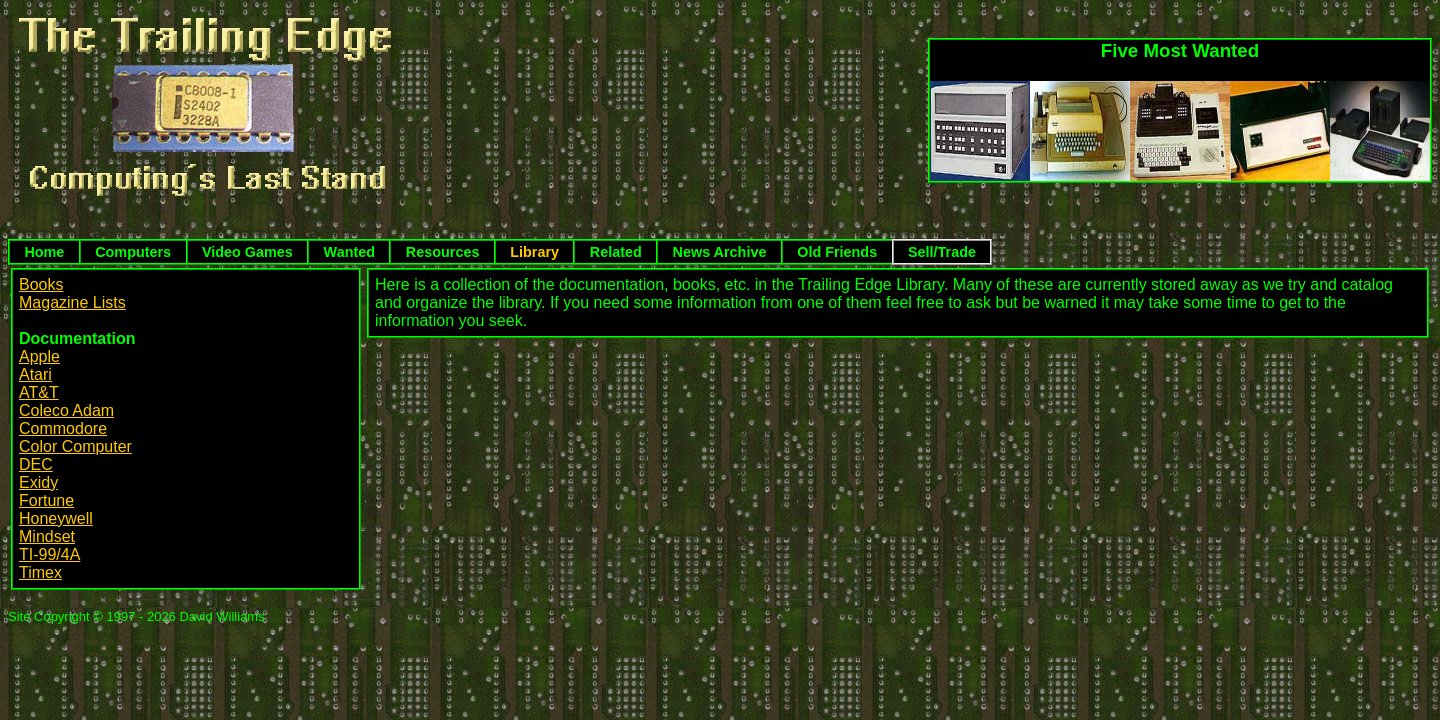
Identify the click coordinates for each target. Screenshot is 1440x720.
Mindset (47, 536)
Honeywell (56, 518)
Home (44, 252)
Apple (39, 356)
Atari (35, 374)
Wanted (349, 252)
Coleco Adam (66, 410)
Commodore (63, 428)
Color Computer (75, 446)
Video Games (247, 252)
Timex (40, 572)
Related (616, 252)
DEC (36, 464)
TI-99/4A (49, 554)
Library (534, 252)
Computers (133, 252)
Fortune (46, 500)
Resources (443, 252)
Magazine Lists (72, 302)
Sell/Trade (942, 252)
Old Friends (837, 252)
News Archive (720, 252)
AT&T (39, 392)
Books (41, 284)
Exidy (38, 482)
